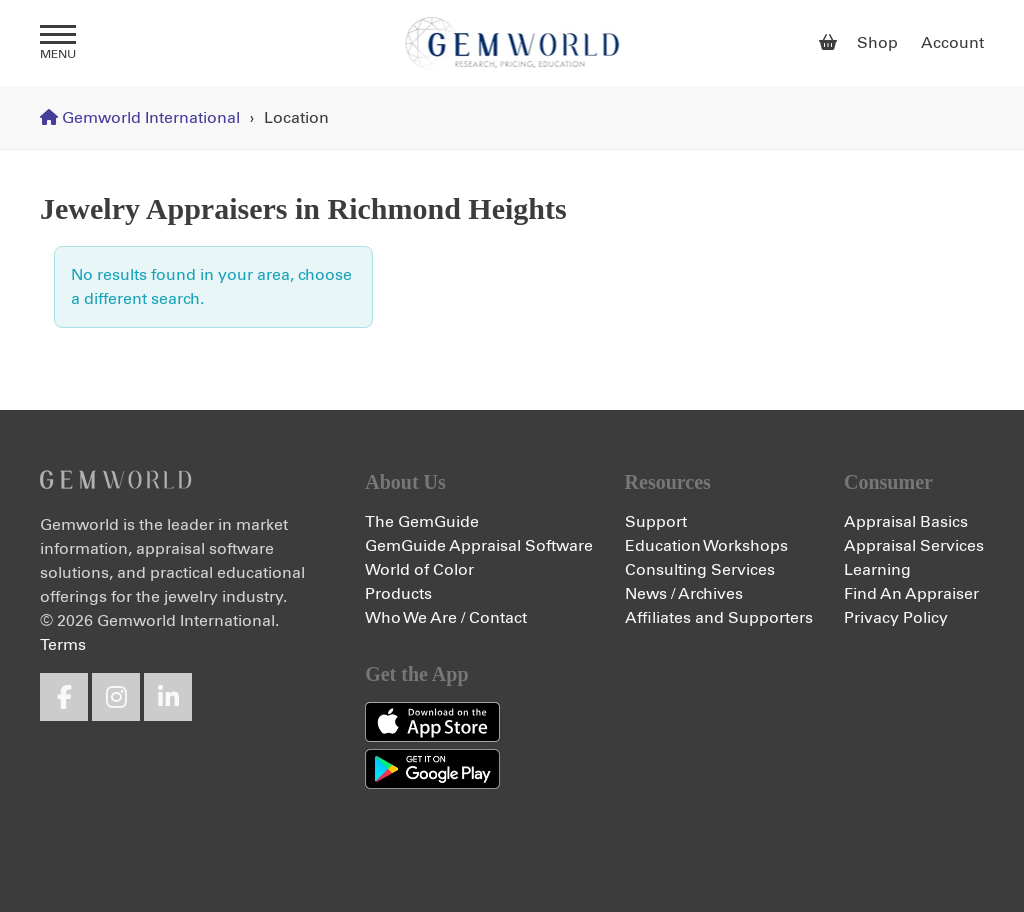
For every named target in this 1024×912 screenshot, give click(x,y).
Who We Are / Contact (446, 618)
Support (656, 522)
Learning (877, 570)
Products (398, 594)
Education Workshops (706, 546)
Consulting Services (700, 570)
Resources (668, 482)
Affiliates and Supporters (719, 618)
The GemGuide (422, 522)
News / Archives (684, 594)
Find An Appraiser (911, 594)
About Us (405, 482)
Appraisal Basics (906, 522)
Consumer (888, 482)
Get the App (416, 674)
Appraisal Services (914, 546)
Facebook (64, 697)
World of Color (419, 570)
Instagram (116, 697)
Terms (63, 645)
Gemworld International (512, 43)
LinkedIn (168, 697)
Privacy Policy (896, 618)
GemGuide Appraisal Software (479, 546)
